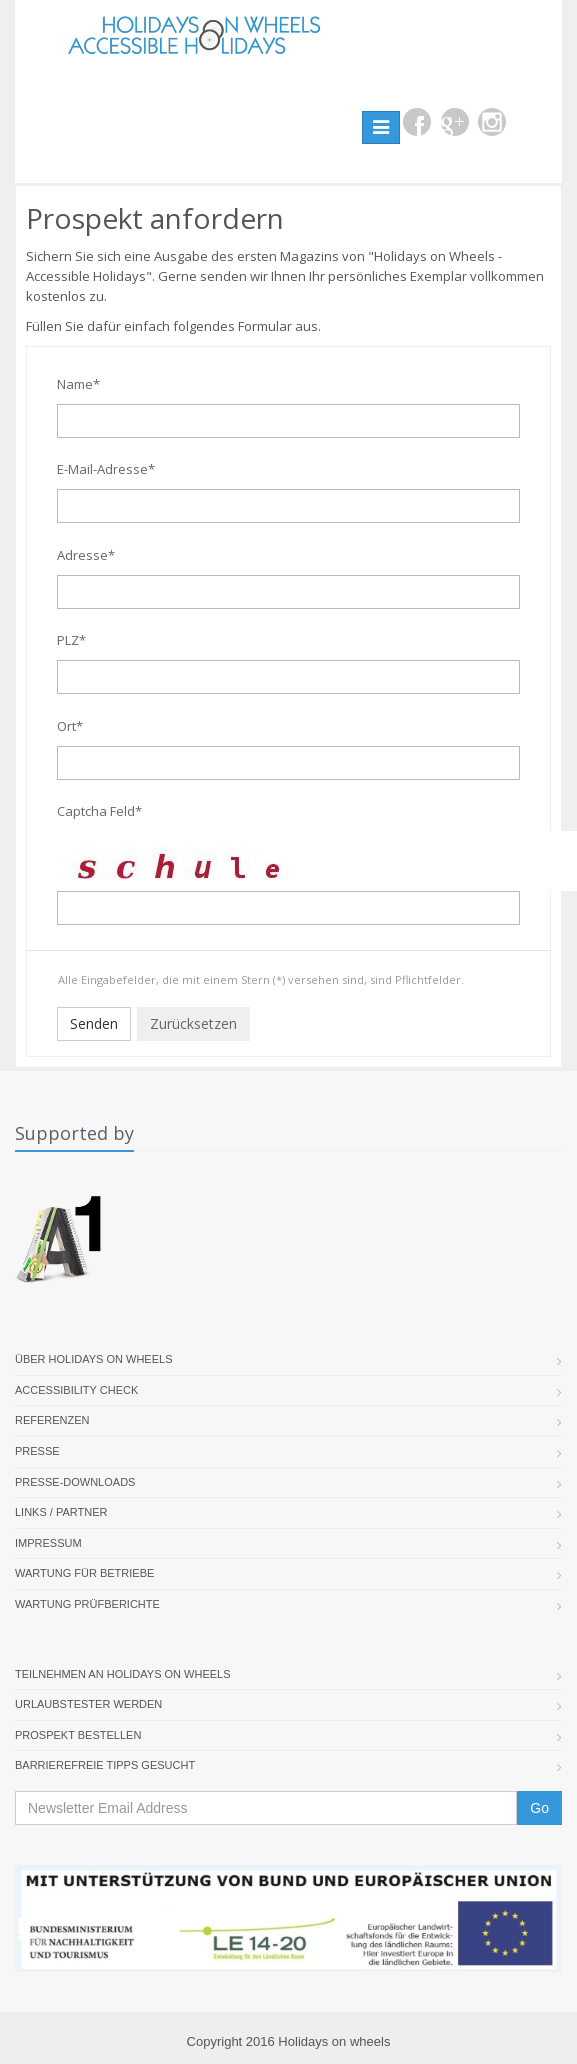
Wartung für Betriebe (84, 1573)
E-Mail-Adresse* (106, 469)
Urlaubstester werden (88, 1704)
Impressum (48, 1543)
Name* (78, 384)
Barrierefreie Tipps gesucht (105, 1765)
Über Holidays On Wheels (94, 1359)
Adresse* (86, 555)
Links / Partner (61, 1512)
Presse (37, 1451)
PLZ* (71, 640)
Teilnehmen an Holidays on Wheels (123, 1674)
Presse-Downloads (75, 1482)
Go (539, 1808)
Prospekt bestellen (78, 1735)
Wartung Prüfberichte (87, 1604)
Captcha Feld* (99, 811)
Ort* (70, 726)
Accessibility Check (76, 1390)
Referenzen (52, 1420)
